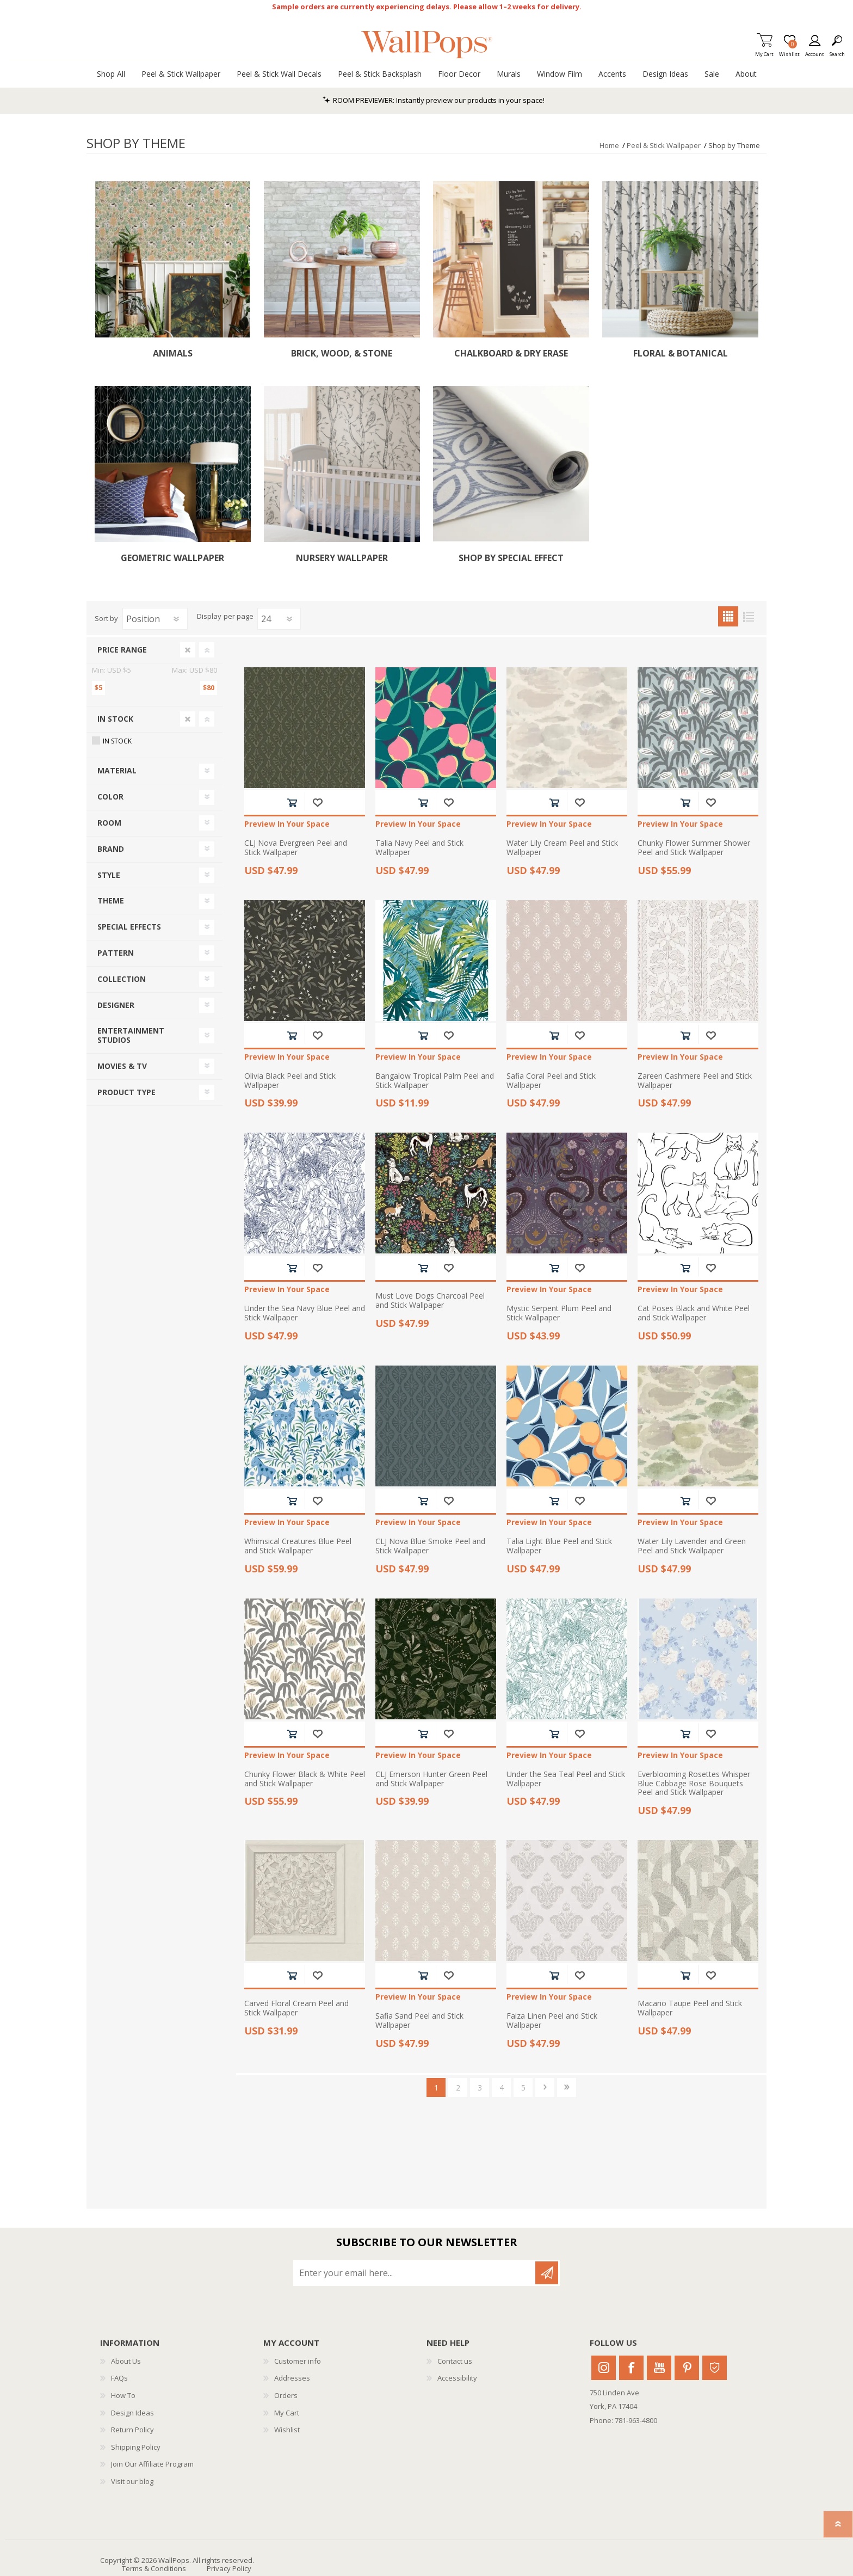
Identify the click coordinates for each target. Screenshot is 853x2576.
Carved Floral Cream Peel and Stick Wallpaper (296, 2008)
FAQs (119, 2378)
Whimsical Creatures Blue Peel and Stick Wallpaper (297, 1546)
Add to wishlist (317, 802)
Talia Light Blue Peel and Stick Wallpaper (559, 1546)
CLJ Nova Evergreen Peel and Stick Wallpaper (295, 848)
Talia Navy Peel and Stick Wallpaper (419, 848)
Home (609, 145)
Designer (115, 1005)
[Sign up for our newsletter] (415, 2272)
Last (566, 2087)
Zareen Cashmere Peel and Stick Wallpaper (695, 1081)
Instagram (603, 2368)
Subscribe (546, 2272)
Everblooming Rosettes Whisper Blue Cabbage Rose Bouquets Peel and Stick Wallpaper (694, 1783)
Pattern (115, 953)
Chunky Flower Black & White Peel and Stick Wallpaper (304, 1779)
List (748, 616)
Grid (728, 616)
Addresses (292, 2378)
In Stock (115, 719)
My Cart (286, 2413)
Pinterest (687, 2368)
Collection (121, 979)
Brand (110, 849)
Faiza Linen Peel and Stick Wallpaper (551, 2021)
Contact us (454, 2361)
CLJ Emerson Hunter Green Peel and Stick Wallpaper (431, 1779)
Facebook (631, 2368)
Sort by (106, 618)
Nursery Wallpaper (342, 558)
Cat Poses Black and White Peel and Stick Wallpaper (694, 1313)
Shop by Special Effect (511, 558)
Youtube (659, 2368)
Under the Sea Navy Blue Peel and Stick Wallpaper (304, 1313)
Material (117, 770)
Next (544, 2087)
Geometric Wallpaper (172, 558)
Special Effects (129, 926)
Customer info (297, 2361)
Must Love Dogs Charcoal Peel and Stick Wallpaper (430, 1301)
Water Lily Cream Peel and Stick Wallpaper (562, 848)
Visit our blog (132, 2481)
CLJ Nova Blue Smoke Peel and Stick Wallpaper (430, 1546)
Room (109, 822)
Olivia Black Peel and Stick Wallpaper (290, 1081)
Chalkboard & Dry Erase (511, 353)
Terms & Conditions (154, 2568)
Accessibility (457, 2378)
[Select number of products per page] (279, 619)
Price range (122, 649)
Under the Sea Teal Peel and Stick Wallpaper (565, 1779)
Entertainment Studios (130, 1035)
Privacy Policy (229, 2568)
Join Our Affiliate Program (152, 2464)
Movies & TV (122, 1066)
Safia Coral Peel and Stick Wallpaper (551, 1081)
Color (110, 796)
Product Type (126, 1092)
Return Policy (132, 2429)
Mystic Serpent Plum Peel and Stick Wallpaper (558, 1313)
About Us (126, 2361)
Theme (110, 900)
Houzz (714, 2368)
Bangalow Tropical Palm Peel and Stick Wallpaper (434, 1081)
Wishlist (287, 2429)
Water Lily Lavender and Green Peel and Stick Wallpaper (692, 1546)
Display (209, 616)
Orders (286, 2395)
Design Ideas (132, 2413)
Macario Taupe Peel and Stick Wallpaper (690, 2008)
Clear (187, 649)
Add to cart (292, 802)
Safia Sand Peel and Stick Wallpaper (419, 2021)
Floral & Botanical (680, 353)
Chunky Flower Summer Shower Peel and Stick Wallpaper (694, 848)
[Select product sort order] (155, 619)
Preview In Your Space (287, 824)
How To (123, 2395)
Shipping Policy (135, 2447)
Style (108, 875)
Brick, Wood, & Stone (341, 353)
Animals (173, 353)
